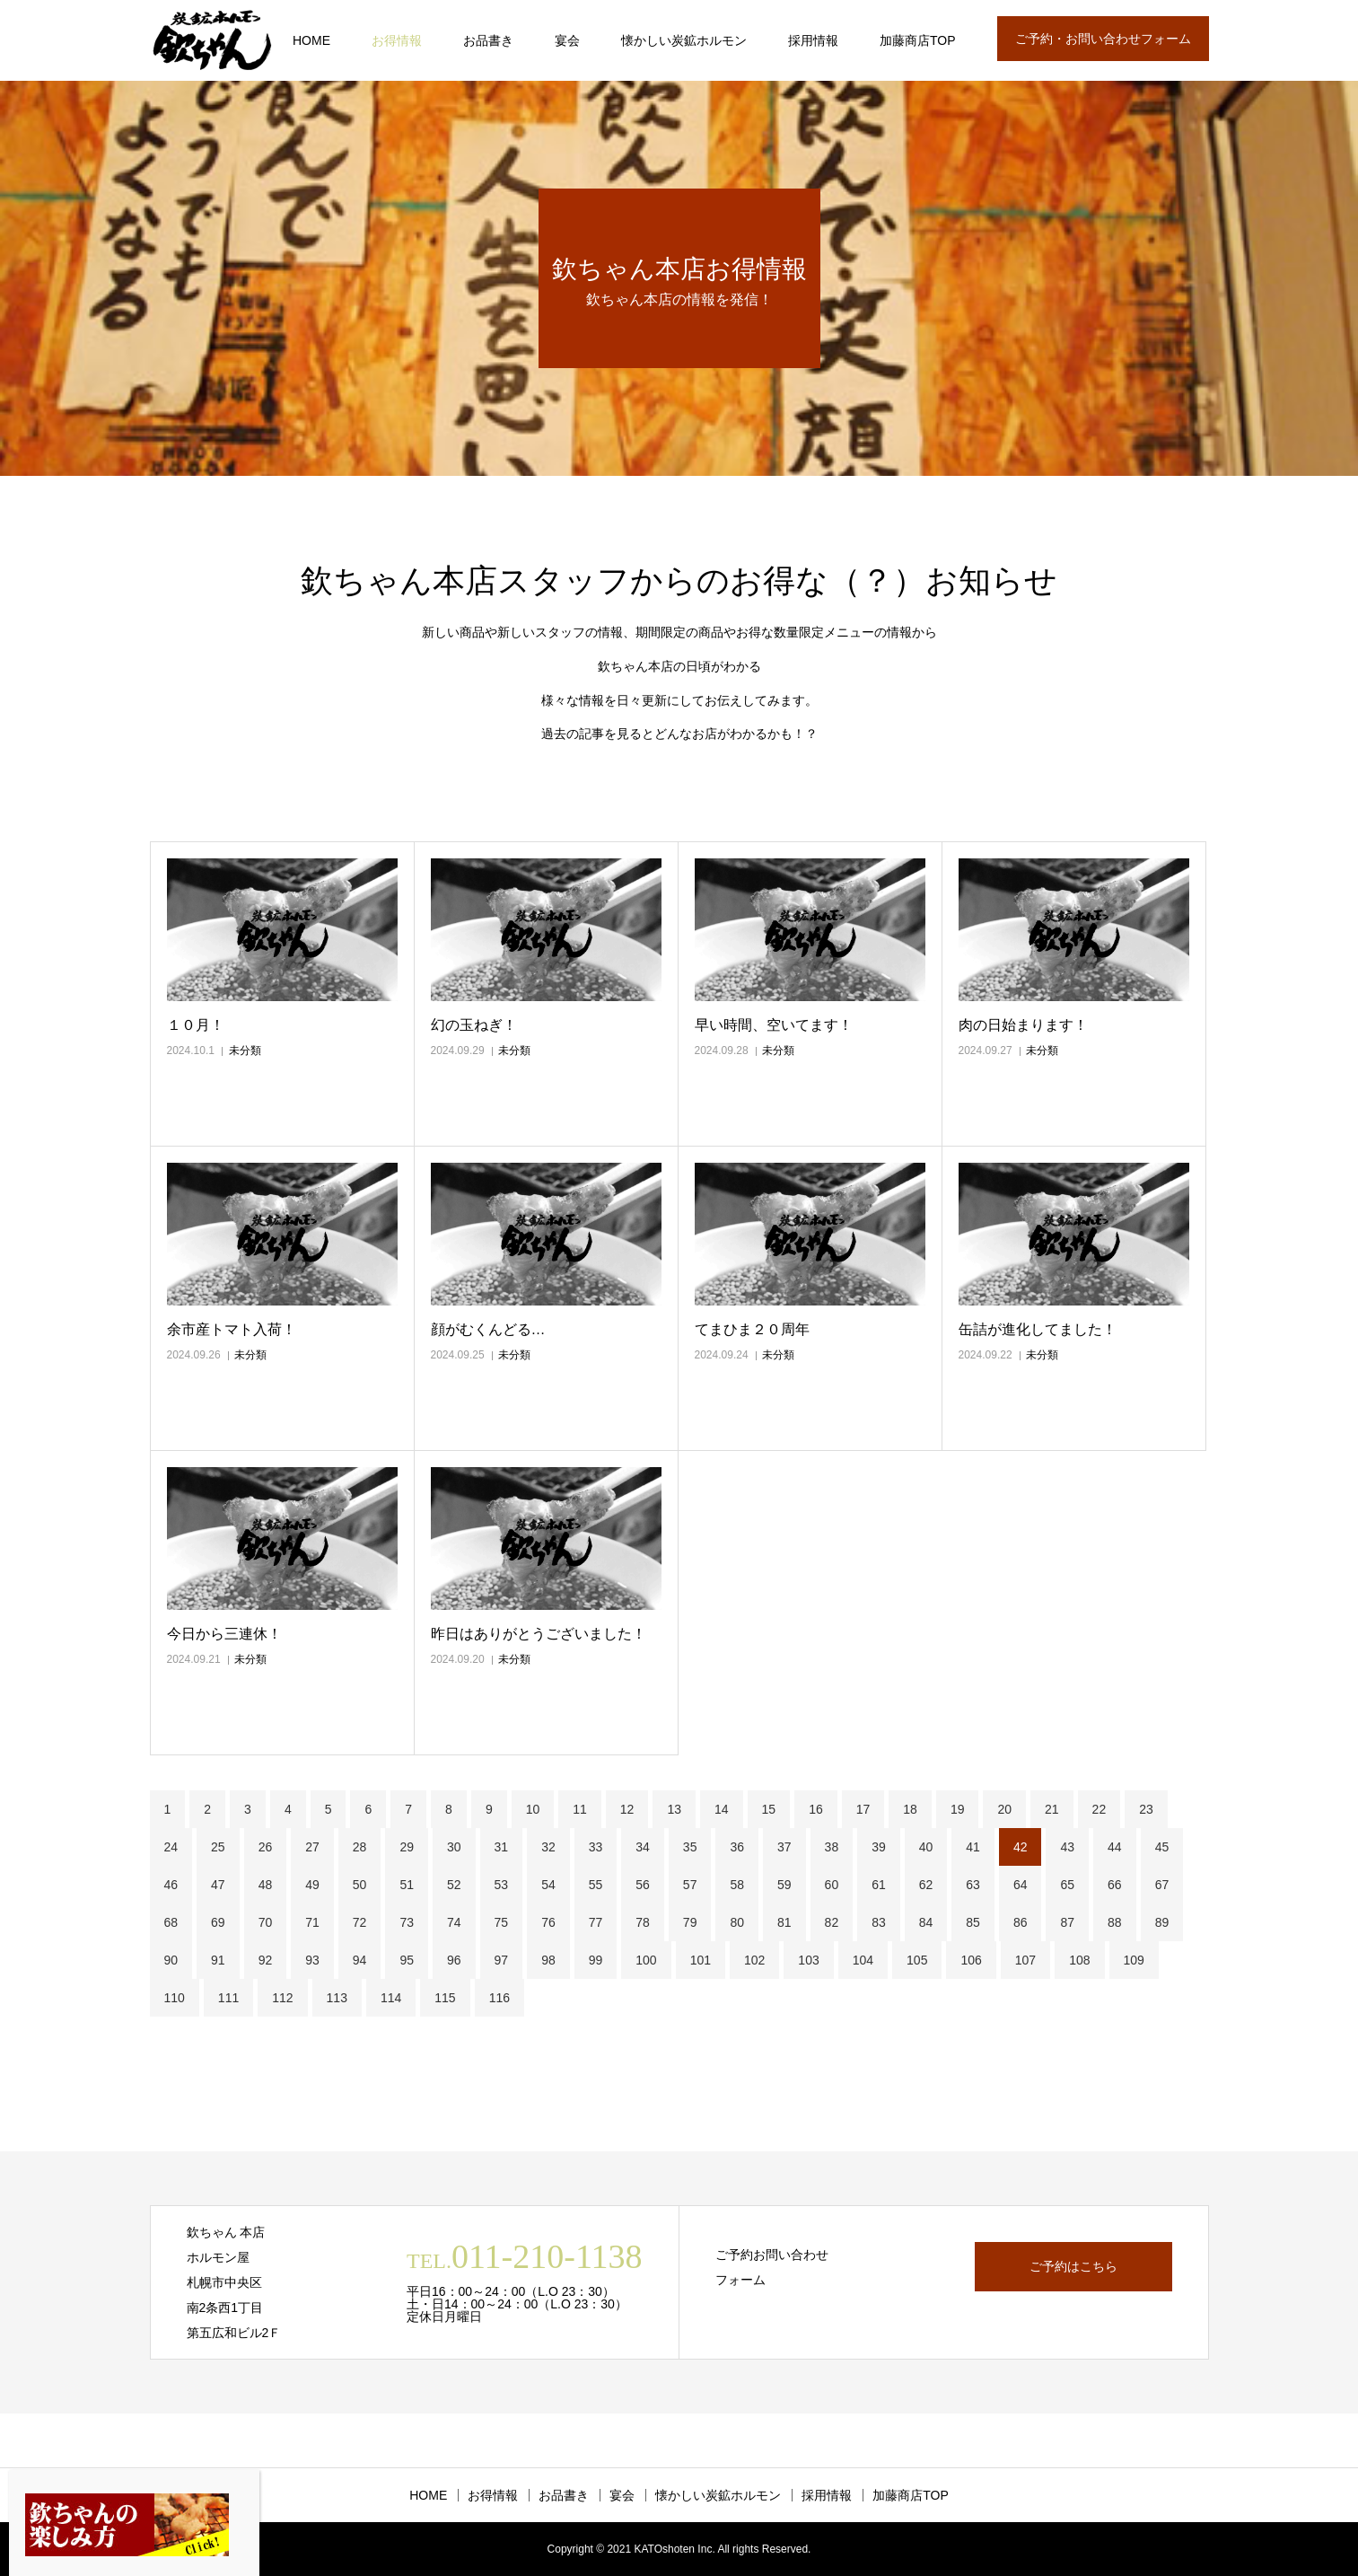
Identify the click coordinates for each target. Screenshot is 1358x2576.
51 (406, 1884)
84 (926, 1922)
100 (645, 1960)
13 (674, 1809)
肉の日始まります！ (1023, 1025)
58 (737, 1884)
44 (1115, 1847)
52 (454, 1884)
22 (1099, 1809)
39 (879, 1847)
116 (499, 1998)
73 (406, 1922)
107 (1025, 1960)
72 (360, 1922)
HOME (311, 40)
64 (1020, 1884)
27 (312, 1847)
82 (832, 1922)
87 (1067, 1922)
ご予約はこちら (1073, 2266)
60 (832, 1884)
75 (502, 1922)
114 (391, 1998)
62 (926, 1884)
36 (737, 1847)
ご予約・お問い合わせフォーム (1103, 38)
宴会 (567, 40)
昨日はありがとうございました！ (538, 1633)
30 (454, 1847)
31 (502, 1847)
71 (312, 1922)
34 (642, 1847)
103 (808, 1960)
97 (502, 1960)
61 (879, 1884)
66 (1115, 1884)
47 (218, 1884)
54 (548, 1884)
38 (832, 1847)
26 (265, 1847)
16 (816, 1809)
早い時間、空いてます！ (774, 1025)
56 (642, 1884)
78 (642, 1922)
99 (596, 1960)
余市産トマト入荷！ (231, 1329)
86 (1020, 1922)
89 (1162, 1922)
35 (690, 1847)
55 (596, 1884)
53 (502, 1884)
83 (879, 1922)
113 (337, 1998)
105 (917, 1960)
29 (406, 1847)
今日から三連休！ (224, 1633)
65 (1067, 1884)
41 (973, 1847)
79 (690, 1922)
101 (700, 1960)
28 (360, 1847)
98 (548, 1960)
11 (580, 1809)
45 (1162, 1847)
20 (1004, 1809)
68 (171, 1922)
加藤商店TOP (918, 40)
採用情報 (813, 40)
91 (218, 1960)
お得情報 (397, 40)
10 (533, 1809)
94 (360, 1960)
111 (228, 1998)
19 (958, 1809)
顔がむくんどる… (488, 1329)
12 (627, 1809)
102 (754, 1960)
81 (784, 1922)
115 (444, 1998)
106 (970, 1960)
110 (174, 1998)
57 (690, 1884)
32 (548, 1847)
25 (218, 1847)
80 (737, 1922)
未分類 (245, 1050)
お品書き (488, 40)
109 (1134, 1960)
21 (1052, 1809)
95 (406, 1960)
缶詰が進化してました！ (1038, 1329)
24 (171, 1847)
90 (171, 1960)
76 (548, 1922)
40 (926, 1847)
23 (1146, 1809)
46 (171, 1884)
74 (454, 1922)
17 (863, 1809)
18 (910, 1809)
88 (1115, 1922)
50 (360, 1884)
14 (721, 1809)
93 (312, 1960)
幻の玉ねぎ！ (474, 1025)
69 (218, 1922)
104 (863, 1960)
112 (282, 1998)
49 (312, 1884)
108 (1079, 1960)
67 (1162, 1884)
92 (265, 1960)
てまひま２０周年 (752, 1329)
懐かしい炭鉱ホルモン (684, 40)
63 (973, 1884)
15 (769, 1809)
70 (265, 1922)
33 (596, 1847)
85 (973, 1922)
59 (784, 1884)
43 (1067, 1847)
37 (784, 1847)
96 (454, 1960)
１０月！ (195, 1025)
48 (265, 1884)
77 (596, 1922)
